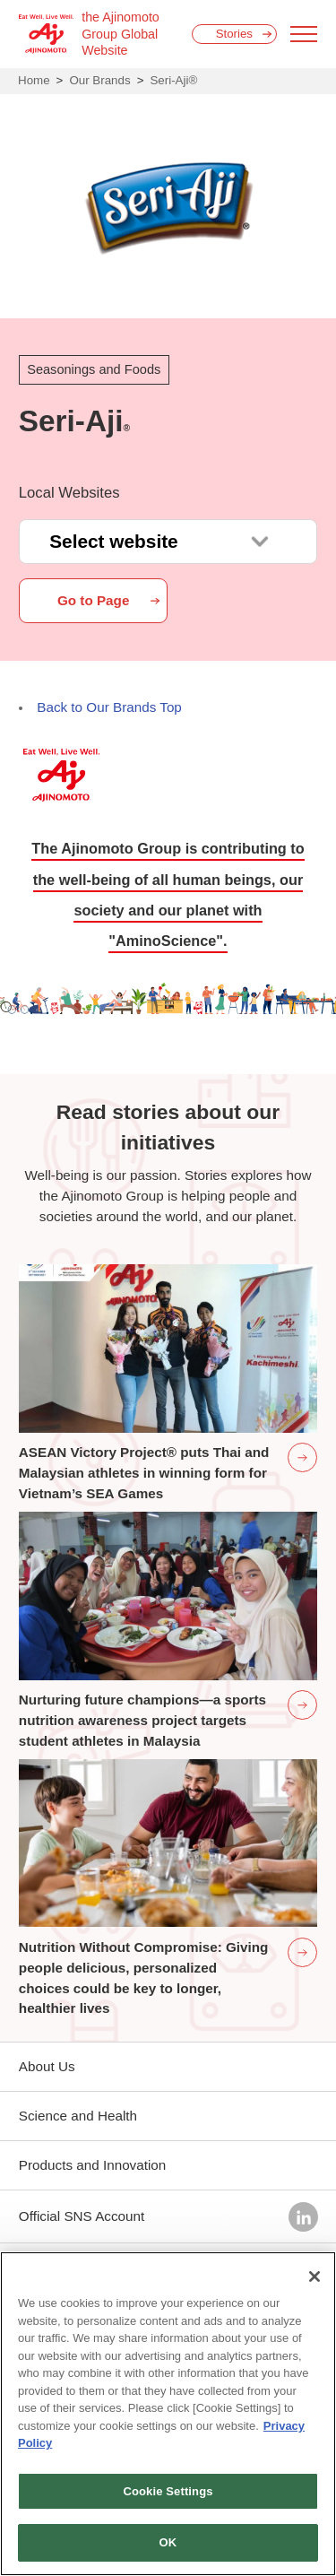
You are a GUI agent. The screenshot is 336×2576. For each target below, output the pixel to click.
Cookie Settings (167, 2491)
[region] (168, 2413)
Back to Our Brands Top (109, 707)
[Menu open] (303, 34)
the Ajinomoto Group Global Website (120, 33)
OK (168, 2542)
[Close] (314, 2276)
